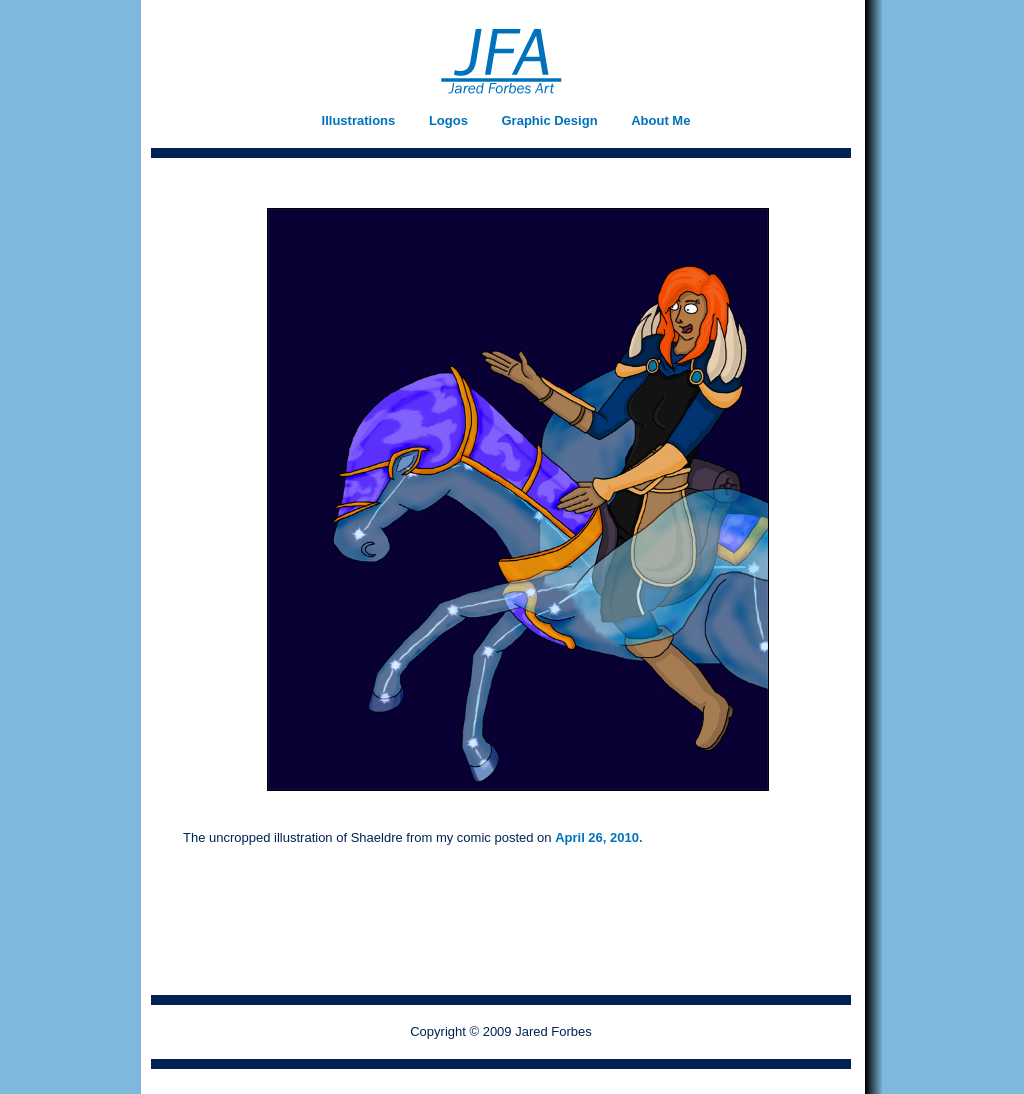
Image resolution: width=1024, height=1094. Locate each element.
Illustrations (359, 120)
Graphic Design (550, 120)
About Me (660, 120)
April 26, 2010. (598, 837)
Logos (448, 120)
